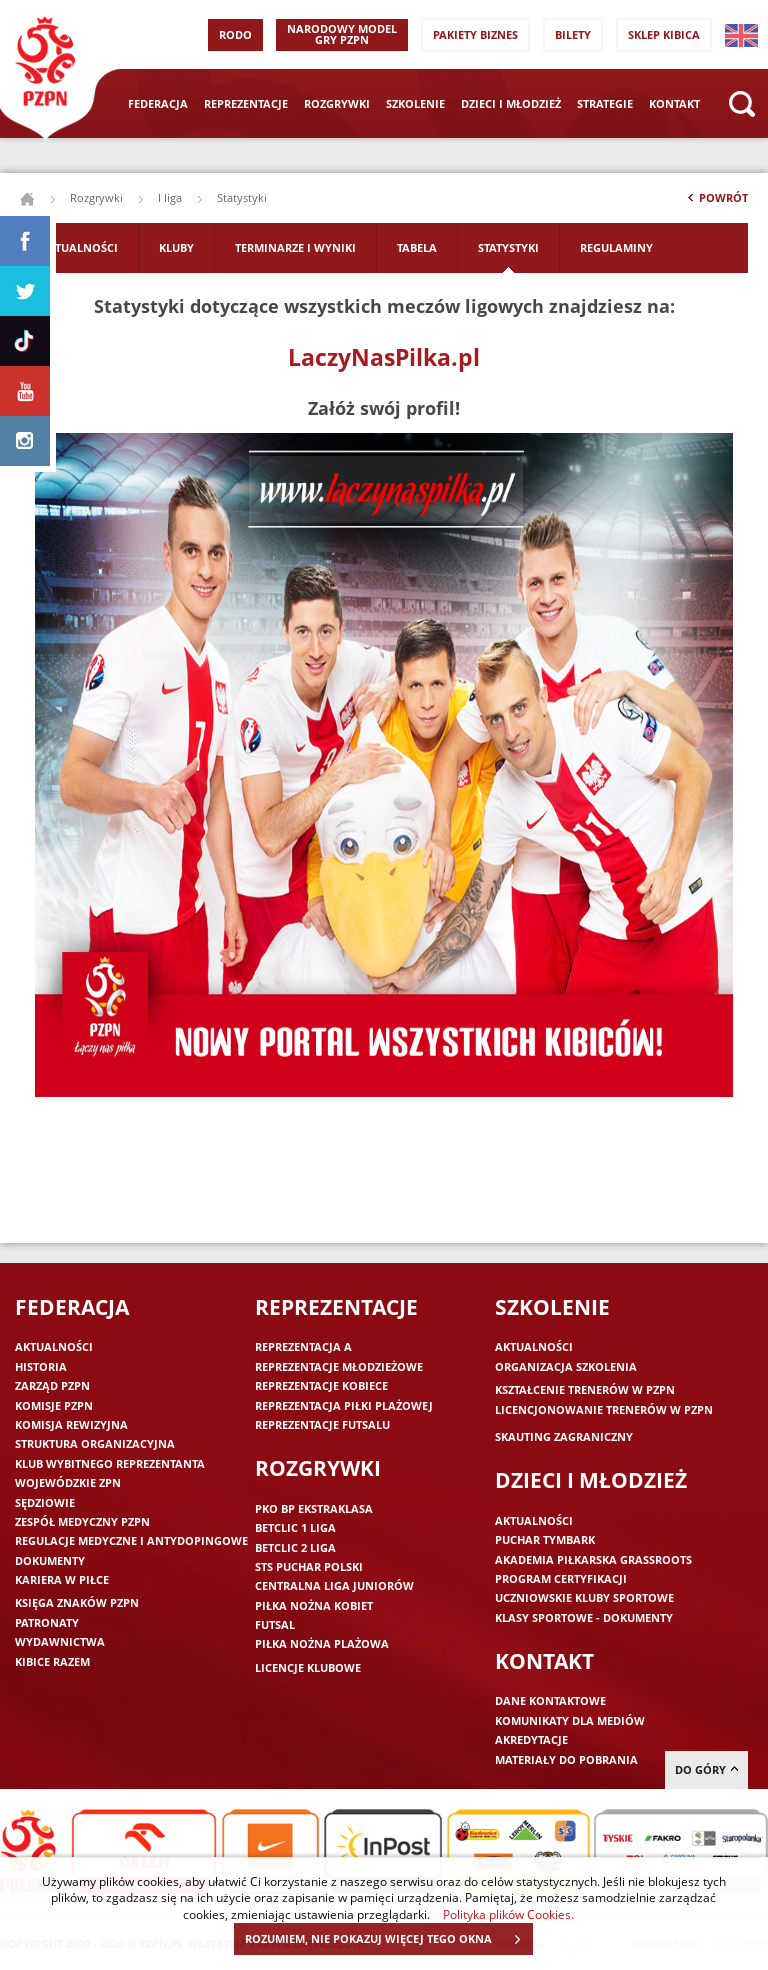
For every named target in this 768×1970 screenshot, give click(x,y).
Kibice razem (52, 1661)
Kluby (176, 247)
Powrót (716, 202)
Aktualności (79, 247)
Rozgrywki (337, 103)
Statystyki (508, 247)
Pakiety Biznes (475, 34)
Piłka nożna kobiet (314, 1605)
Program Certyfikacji (561, 1578)
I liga (170, 197)
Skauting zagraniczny (564, 1436)
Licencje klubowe (308, 1667)
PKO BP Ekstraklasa (314, 1508)
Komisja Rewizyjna (71, 1424)
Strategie (605, 103)
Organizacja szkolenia (566, 1366)
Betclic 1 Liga (295, 1527)
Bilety (573, 34)
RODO (235, 34)
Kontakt (674, 103)
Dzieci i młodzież (511, 103)
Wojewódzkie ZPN (68, 1482)
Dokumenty (50, 1560)
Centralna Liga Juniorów (334, 1585)
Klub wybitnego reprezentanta (110, 1463)
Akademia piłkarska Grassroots (593, 1559)
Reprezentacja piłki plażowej (344, 1405)
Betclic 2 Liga (295, 1547)
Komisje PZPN (54, 1405)
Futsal (275, 1624)
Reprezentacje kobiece (321, 1385)
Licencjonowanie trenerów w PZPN (604, 1409)
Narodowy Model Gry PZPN (342, 34)
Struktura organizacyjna (95, 1443)
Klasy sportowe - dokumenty (584, 1617)
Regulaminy (616, 247)
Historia (41, 1366)
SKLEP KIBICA (664, 34)
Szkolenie (415, 103)
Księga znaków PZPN (77, 1602)
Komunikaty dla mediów (570, 1720)
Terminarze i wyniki (295, 247)
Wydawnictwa (60, 1641)
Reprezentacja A (303, 1346)
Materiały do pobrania (566, 1759)
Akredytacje (531, 1739)
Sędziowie (45, 1502)
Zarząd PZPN (52, 1385)
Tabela (417, 247)
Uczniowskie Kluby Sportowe (584, 1597)
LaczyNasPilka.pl (384, 357)
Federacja (158, 103)
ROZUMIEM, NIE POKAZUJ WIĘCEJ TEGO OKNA (388, 1939)
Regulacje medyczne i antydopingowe (131, 1540)
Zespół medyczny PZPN (82, 1521)
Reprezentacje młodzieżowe (339, 1366)
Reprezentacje (246, 103)
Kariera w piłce (62, 1579)
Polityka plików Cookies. (508, 1914)
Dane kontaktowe (550, 1700)
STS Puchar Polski (309, 1566)
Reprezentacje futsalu (322, 1424)
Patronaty (47, 1622)
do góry (706, 1769)
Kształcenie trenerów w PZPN (585, 1389)
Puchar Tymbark (545, 1539)
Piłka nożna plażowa (322, 1643)
